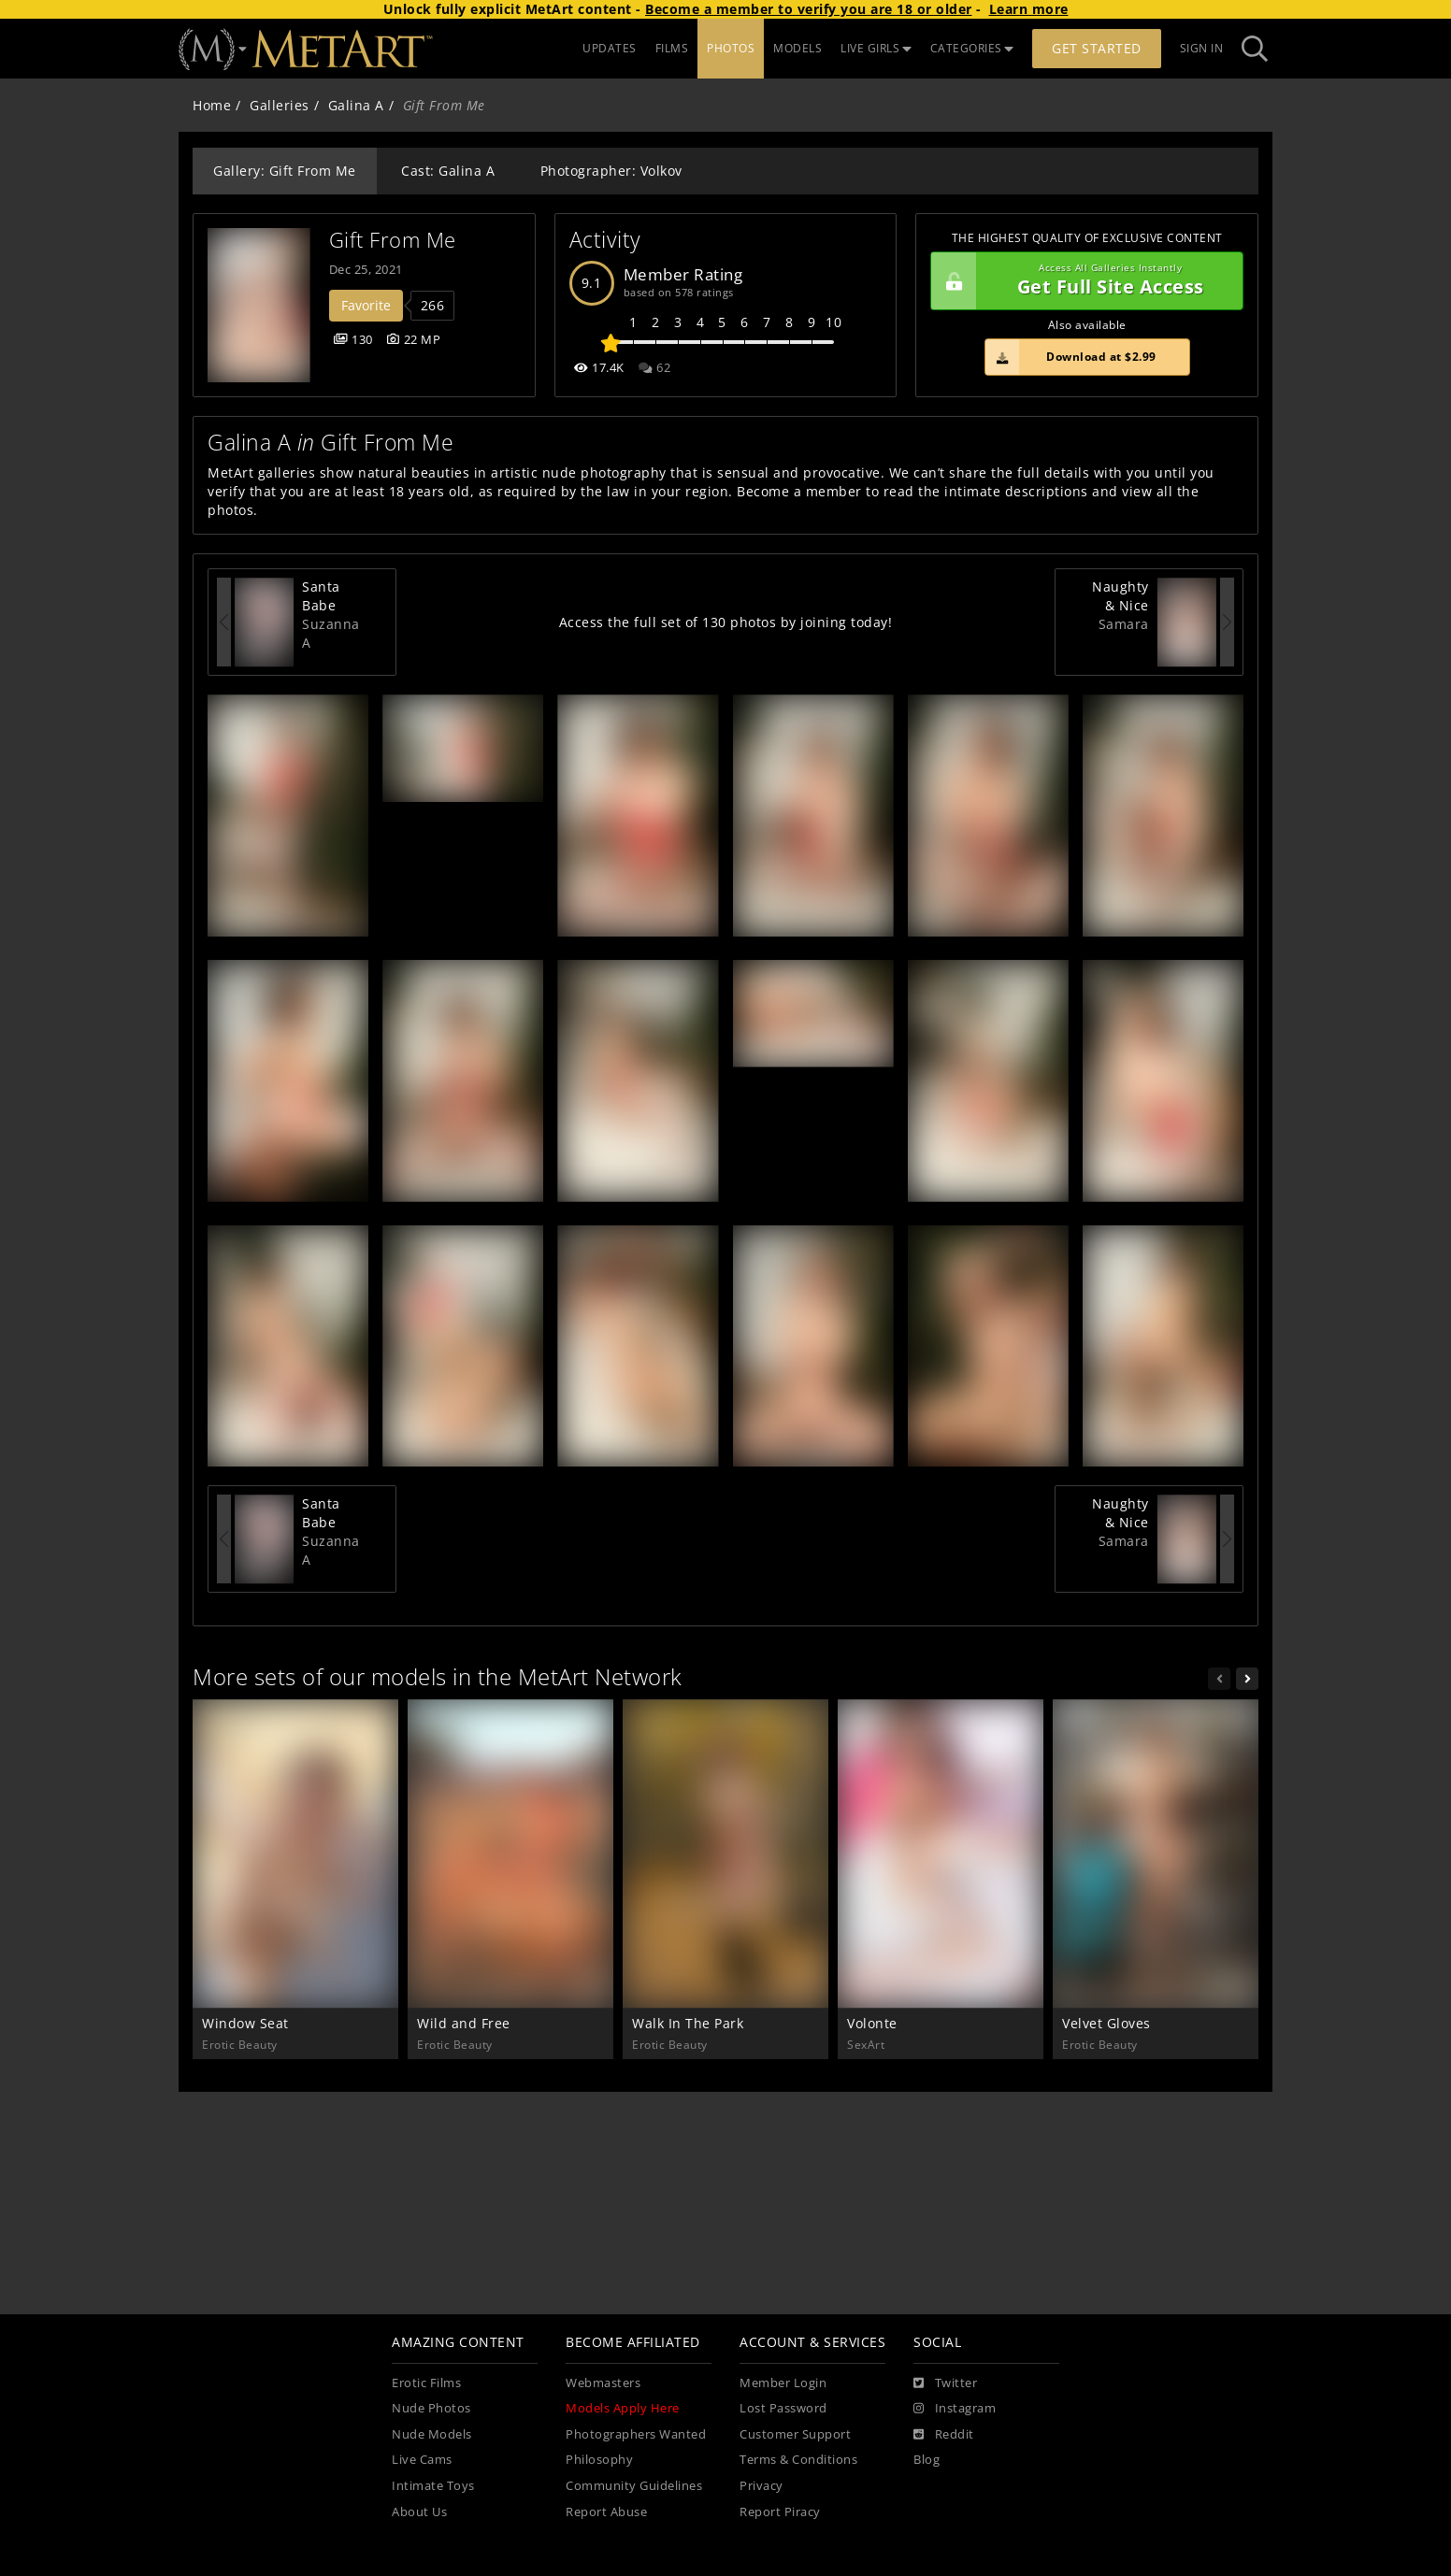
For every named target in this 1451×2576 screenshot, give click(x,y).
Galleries (279, 105)
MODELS (797, 48)
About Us (419, 2512)
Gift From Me (392, 239)
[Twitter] (945, 2383)
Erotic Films (426, 2383)
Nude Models (432, 2434)
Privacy (761, 2486)
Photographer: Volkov (611, 170)
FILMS (672, 48)
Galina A (356, 105)
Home (212, 105)
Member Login (783, 2383)
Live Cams (422, 2460)
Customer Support (795, 2434)
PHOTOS (730, 48)
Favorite (366, 305)
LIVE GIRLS (876, 48)
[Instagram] (954, 2408)
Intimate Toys (433, 2486)
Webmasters (603, 2383)
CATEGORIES (972, 48)
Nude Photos (431, 2408)
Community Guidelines (634, 2486)
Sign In (1202, 48)
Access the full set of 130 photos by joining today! (726, 622)
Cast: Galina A (448, 170)
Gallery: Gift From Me (284, 170)
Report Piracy (780, 2512)
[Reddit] (943, 2434)
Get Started (1097, 48)
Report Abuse (606, 2512)
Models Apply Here (623, 2408)
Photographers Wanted (636, 2434)
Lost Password (783, 2408)
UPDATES (609, 48)
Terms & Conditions (798, 2460)
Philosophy (599, 2460)
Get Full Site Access (1082, 281)
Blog (926, 2460)
